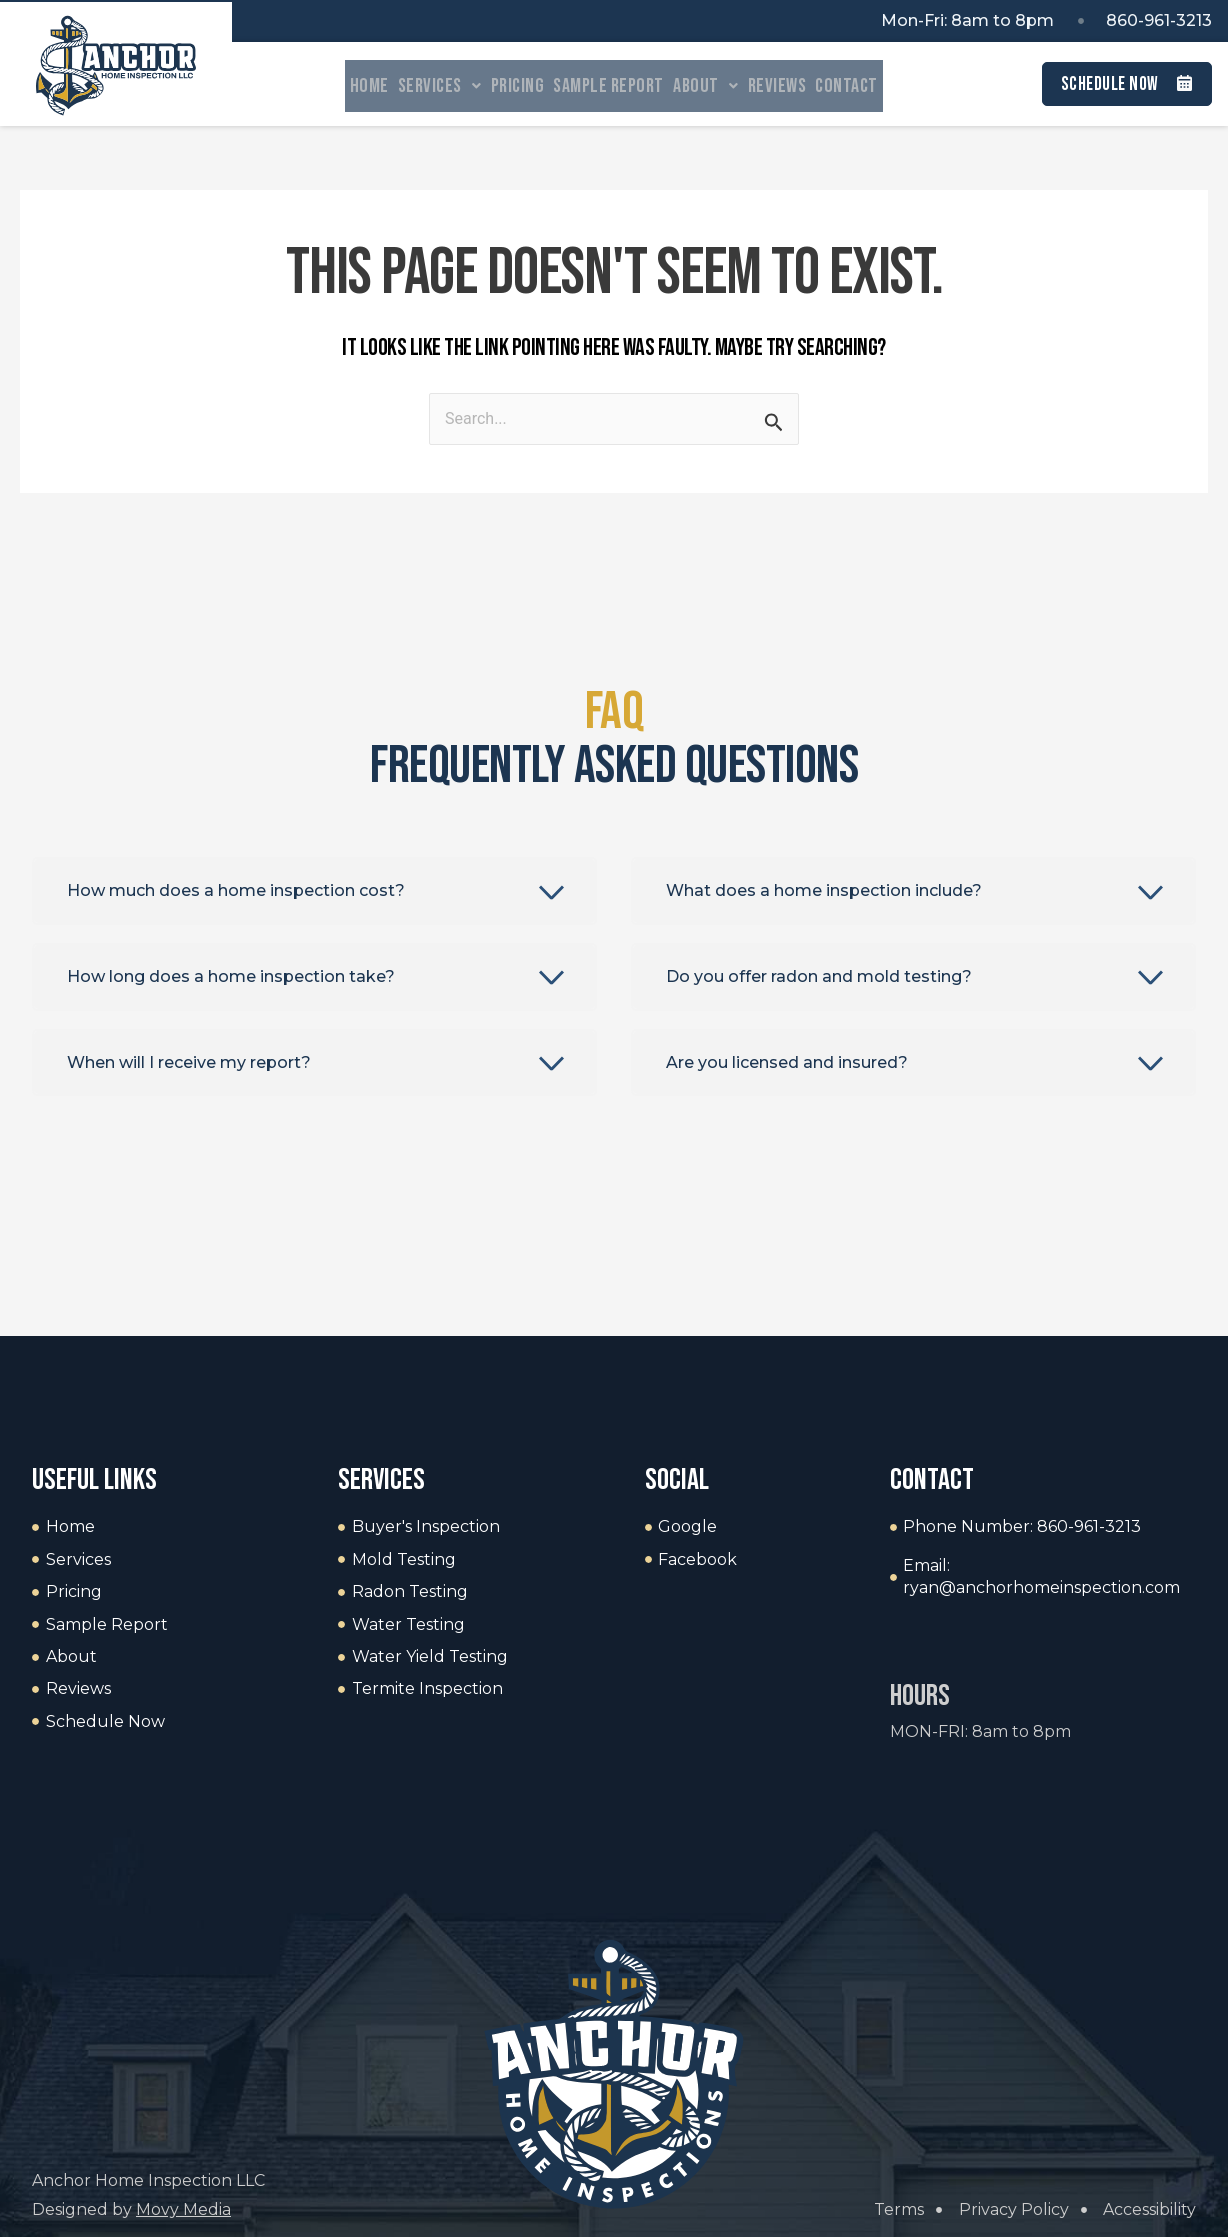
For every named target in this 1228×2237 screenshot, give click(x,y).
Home (336, 86)
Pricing (507, 86)
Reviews (798, 86)
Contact (878, 86)
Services (418, 86)
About (716, 86)
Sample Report (608, 86)
